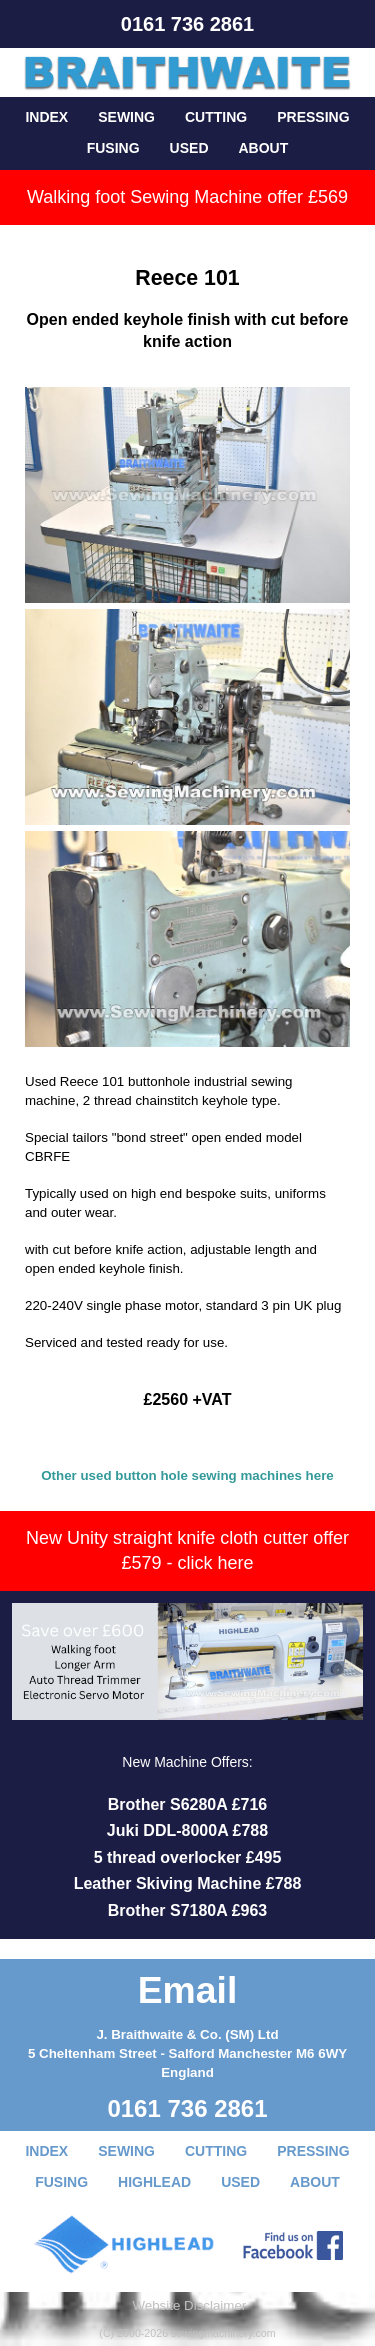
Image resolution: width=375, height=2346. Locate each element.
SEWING (126, 117)
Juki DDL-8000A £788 (187, 1830)
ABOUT (264, 148)
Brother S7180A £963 (188, 1910)
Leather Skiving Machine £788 (188, 1883)
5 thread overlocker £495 (188, 1857)
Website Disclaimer (189, 2305)
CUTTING (216, 117)
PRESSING (313, 117)
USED (189, 148)
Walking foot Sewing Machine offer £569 (187, 197)
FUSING (113, 148)
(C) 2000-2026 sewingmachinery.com (187, 2333)
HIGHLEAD (154, 2182)
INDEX (46, 117)
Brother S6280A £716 (188, 1804)
